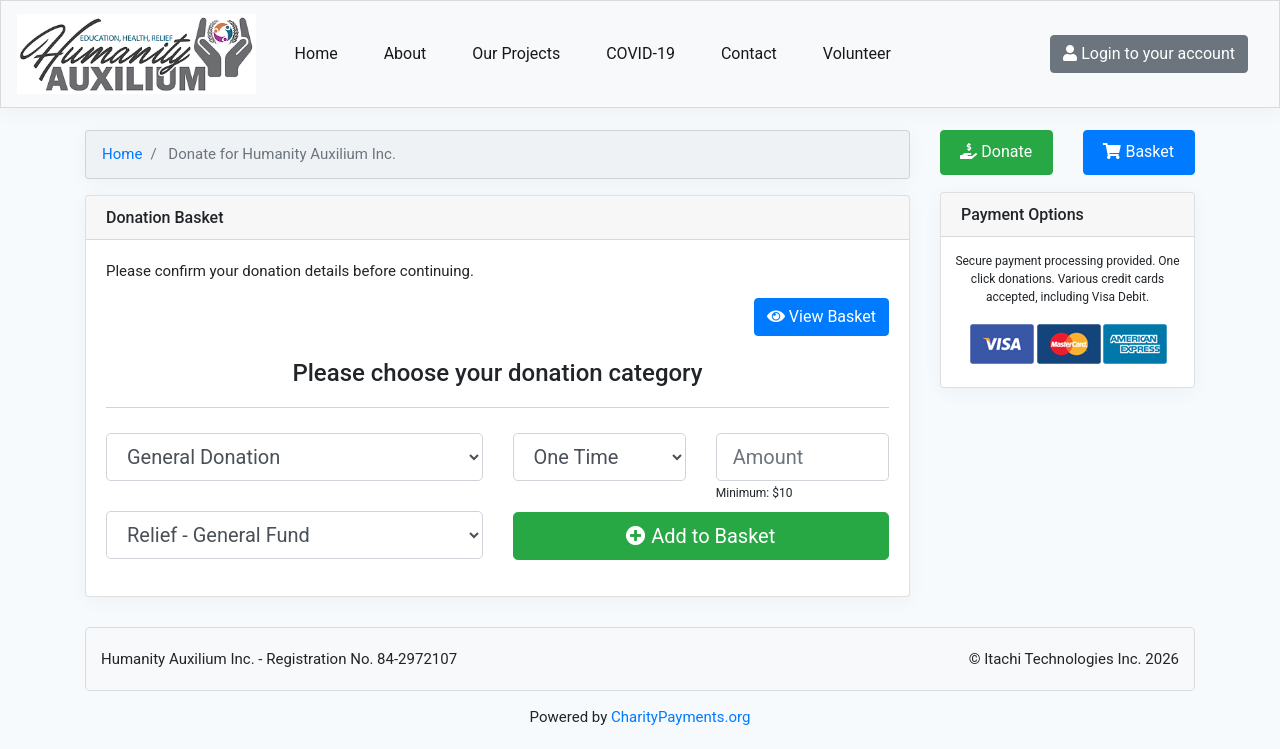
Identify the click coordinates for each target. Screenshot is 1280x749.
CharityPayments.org (680, 717)
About (405, 53)
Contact (749, 53)
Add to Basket (700, 536)
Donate (996, 151)
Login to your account (1149, 53)
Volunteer (857, 53)
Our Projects (516, 53)
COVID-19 (640, 53)
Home (316, 53)
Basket (1138, 151)
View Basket (821, 316)
